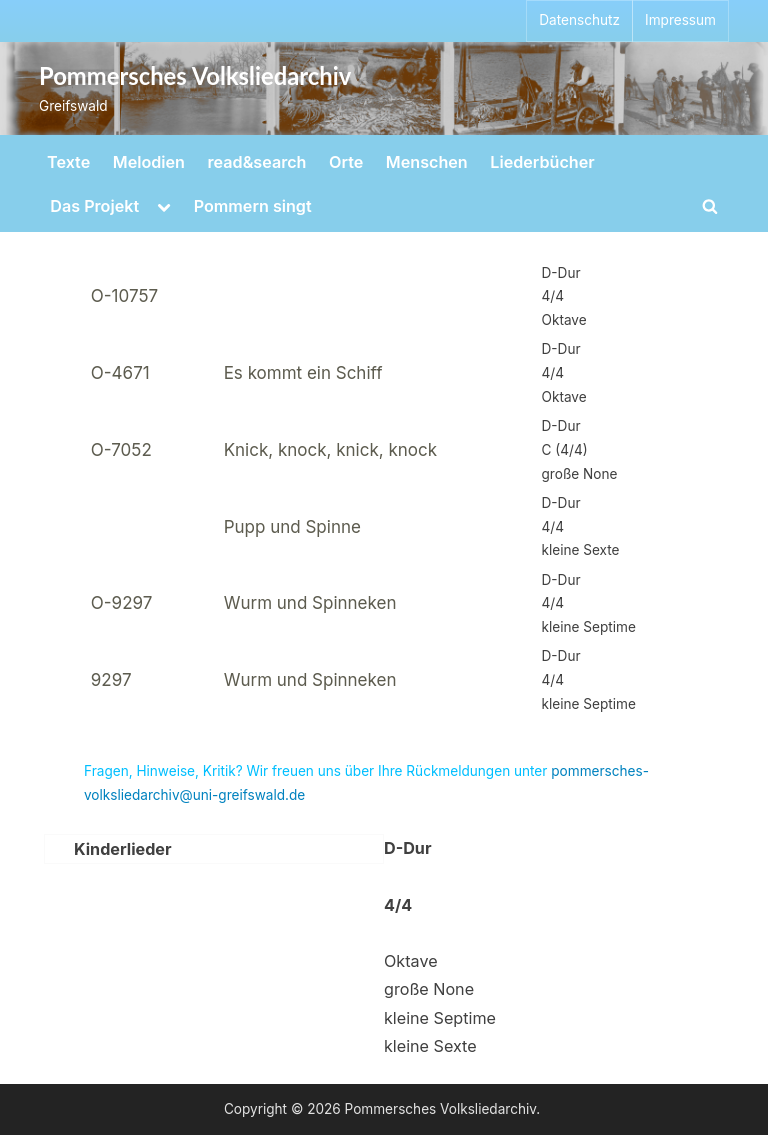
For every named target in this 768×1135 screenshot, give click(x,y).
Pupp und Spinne (292, 527)
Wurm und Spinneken (310, 603)
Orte (346, 162)
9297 (111, 680)
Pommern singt (253, 206)
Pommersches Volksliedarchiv (195, 76)
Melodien (149, 162)
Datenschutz (579, 20)
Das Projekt (94, 206)
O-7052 (121, 450)
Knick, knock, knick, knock (330, 450)
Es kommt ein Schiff (303, 373)
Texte (68, 162)
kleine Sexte (430, 1046)
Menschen (427, 162)
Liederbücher (542, 162)
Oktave (411, 961)
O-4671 (120, 373)
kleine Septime (440, 1018)
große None (429, 989)
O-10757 (124, 296)
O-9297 (122, 603)
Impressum (680, 20)
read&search (257, 162)
